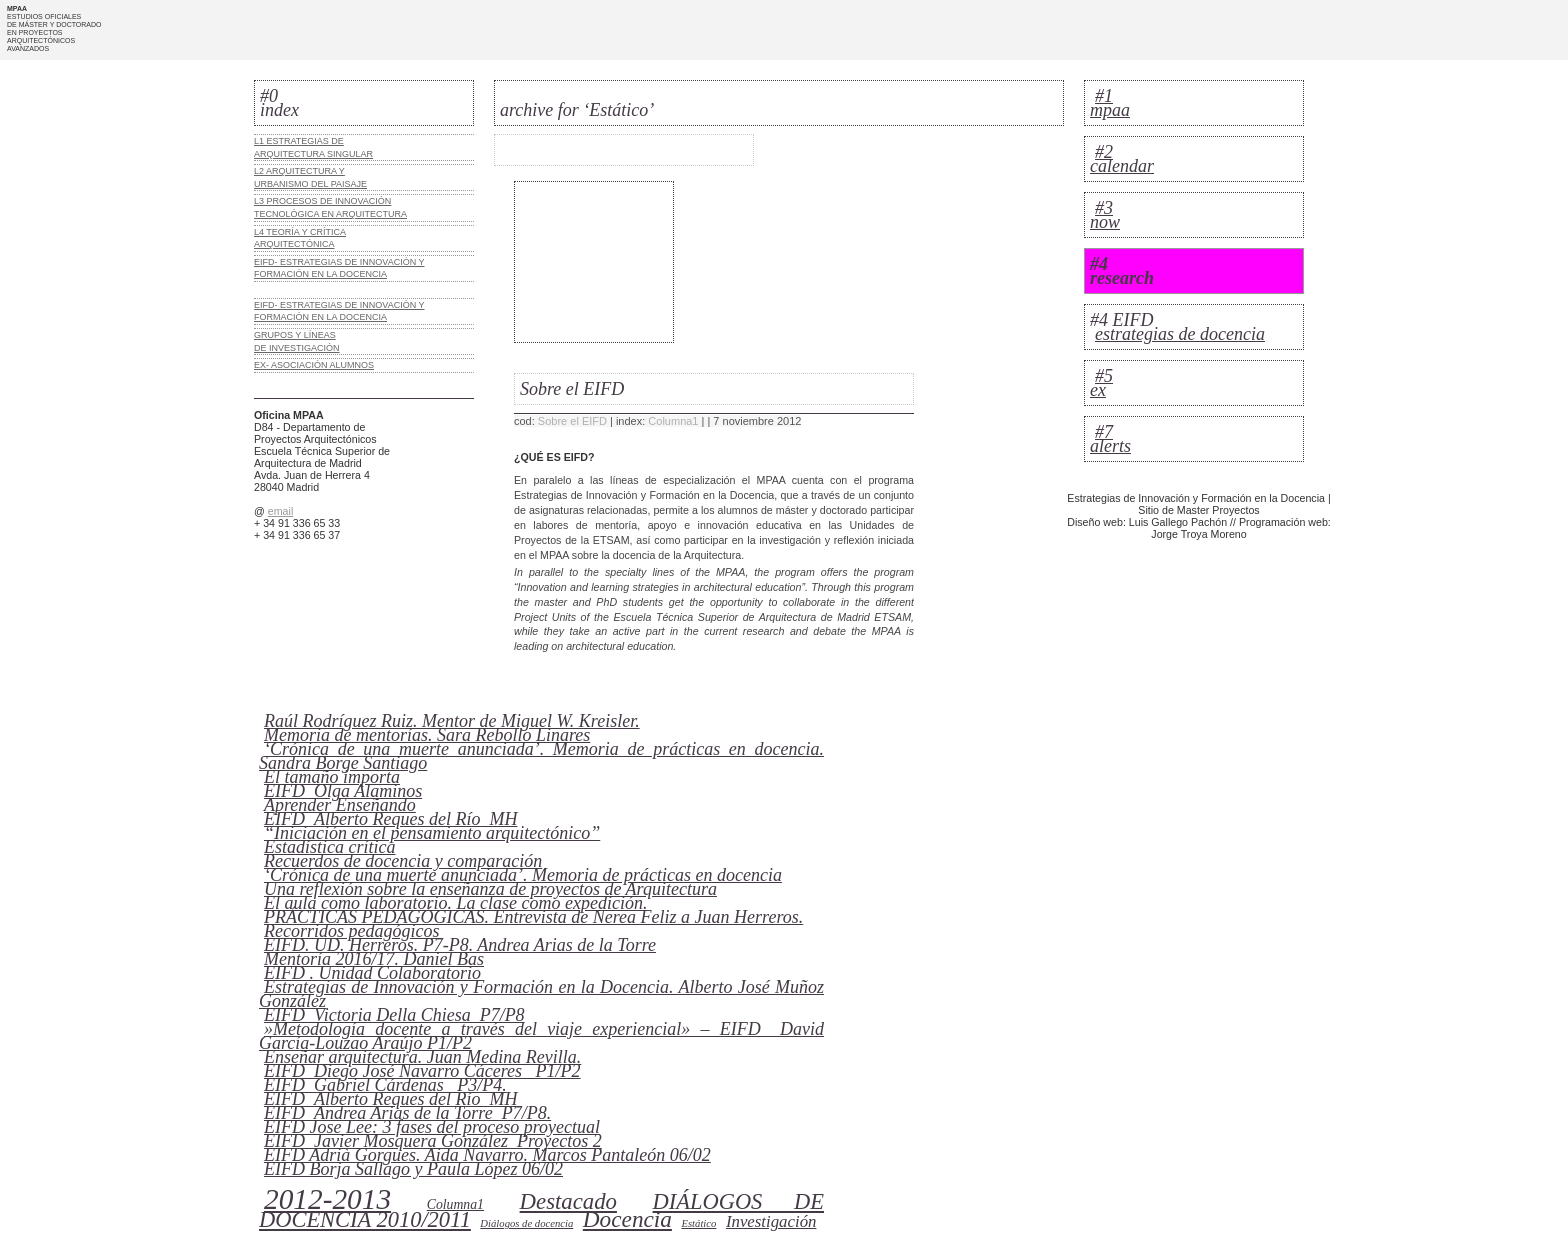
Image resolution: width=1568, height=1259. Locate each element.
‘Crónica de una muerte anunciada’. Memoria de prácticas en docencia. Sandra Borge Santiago (541, 756)
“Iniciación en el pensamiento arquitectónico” (432, 833)
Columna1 (673, 421)
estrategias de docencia (1180, 334)
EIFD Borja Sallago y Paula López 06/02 (413, 1169)
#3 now (1105, 215)
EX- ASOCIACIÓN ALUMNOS (314, 365)
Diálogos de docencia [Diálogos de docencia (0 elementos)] (526, 1223)
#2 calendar (1122, 159)
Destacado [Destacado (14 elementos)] (568, 1201)
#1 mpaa (1110, 103)
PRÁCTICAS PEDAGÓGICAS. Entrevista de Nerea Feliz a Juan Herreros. (533, 917)
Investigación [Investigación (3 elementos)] (771, 1221)
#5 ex (1101, 383)
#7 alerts (1110, 439)
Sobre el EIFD (572, 421)
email (280, 511)
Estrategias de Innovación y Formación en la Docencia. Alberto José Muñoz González (541, 994)
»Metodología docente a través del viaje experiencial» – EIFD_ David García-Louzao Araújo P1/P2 (541, 1036)
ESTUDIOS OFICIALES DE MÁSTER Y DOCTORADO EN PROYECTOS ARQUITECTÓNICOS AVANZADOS (54, 32)
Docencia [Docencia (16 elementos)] (627, 1219)
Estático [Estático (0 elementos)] (698, 1223)
